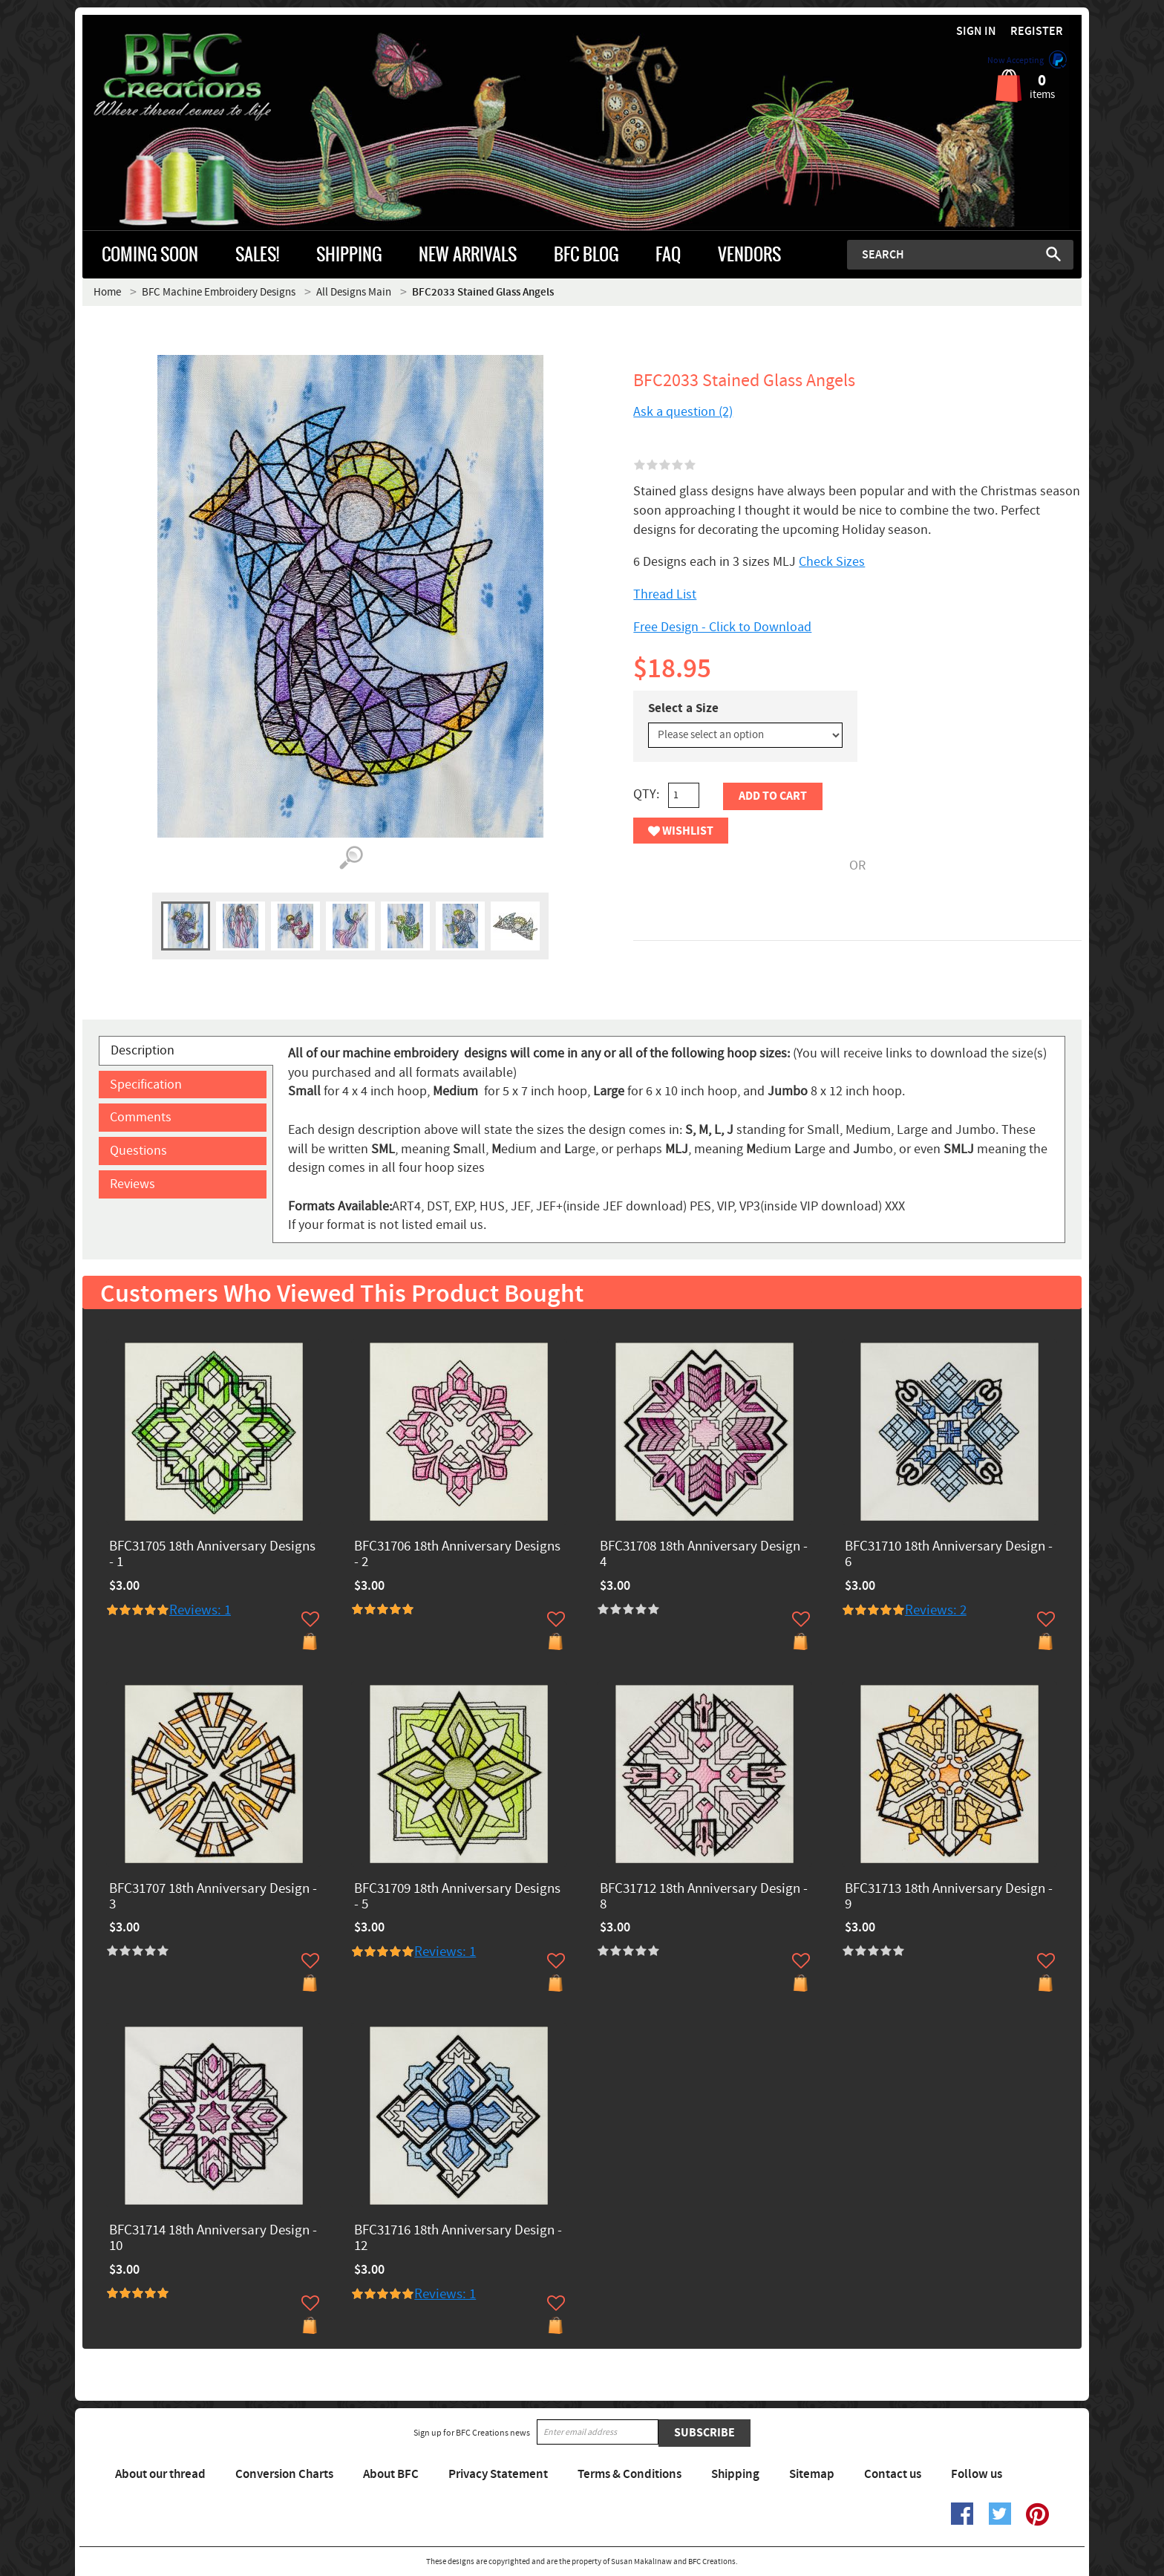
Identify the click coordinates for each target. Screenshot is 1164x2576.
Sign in (976, 31)
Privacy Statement (498, 2474)
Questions (138, 1150)
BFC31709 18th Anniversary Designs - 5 (457, 1897)
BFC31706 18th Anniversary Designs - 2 (457, 1555)
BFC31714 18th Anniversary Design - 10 (213, 2238)
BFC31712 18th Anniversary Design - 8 (704, 1897)
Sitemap (811, 2474)
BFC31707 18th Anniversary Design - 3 (213, 1897)
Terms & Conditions (629, 2474)
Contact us (892, 2474)
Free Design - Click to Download (722, 627)
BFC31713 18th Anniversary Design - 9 (949, 1897)
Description (142, 1050)
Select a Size (683, 708)
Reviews (132, 1184)
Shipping (735, 2474)
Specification (146, 1084)
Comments (140, 1117)
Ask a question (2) (683, 411)
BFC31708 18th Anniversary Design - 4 (704, 1555)
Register (1036, 31)
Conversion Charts (284, 2474)
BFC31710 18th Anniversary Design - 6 (949, 1555)
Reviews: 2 (936, 1610)
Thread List (664, 594)
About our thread (160, 2474)
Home (107, 292)
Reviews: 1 (200, 1610)
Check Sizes (832, 561)
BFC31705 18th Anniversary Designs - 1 (212, 1555)
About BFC (391, 2474)
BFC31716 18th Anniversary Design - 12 (458, 2238)
